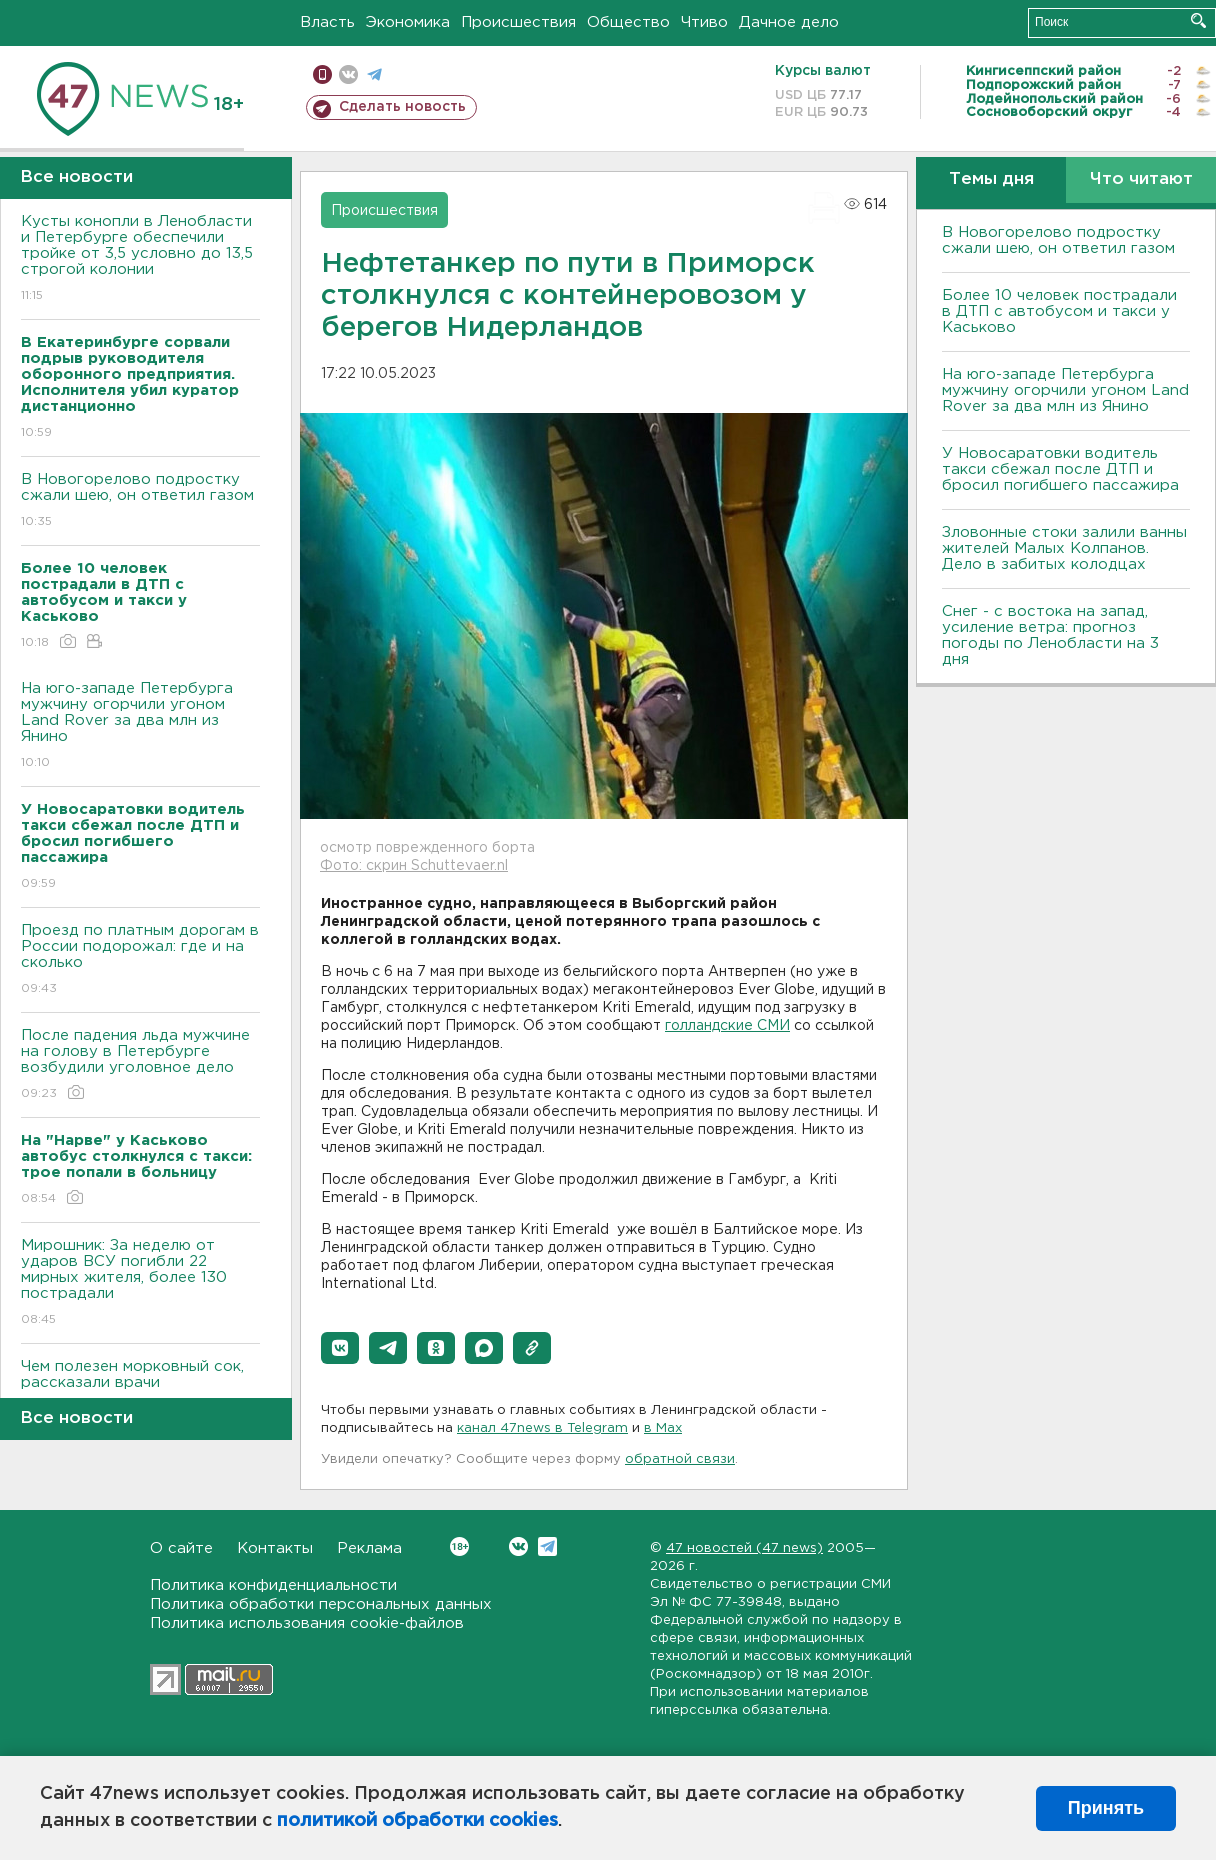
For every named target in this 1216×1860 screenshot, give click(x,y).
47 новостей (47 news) (744, 1548)
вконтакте (348, 74)
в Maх (663, 1428)
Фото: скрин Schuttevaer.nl (414, 866)
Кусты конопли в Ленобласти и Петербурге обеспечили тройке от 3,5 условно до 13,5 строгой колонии (140, 259)
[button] (340, 1348)
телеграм (374, 74)
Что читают (1141, 179)
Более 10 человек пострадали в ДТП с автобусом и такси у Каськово (1059, 311)
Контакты (275, 1548)
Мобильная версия (322, 74)
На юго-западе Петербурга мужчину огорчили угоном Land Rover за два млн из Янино (140, 726)
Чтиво (704, 22)
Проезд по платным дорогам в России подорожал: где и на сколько (140, 960)
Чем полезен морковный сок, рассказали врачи (140, 1388)
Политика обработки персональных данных (321, 1604)
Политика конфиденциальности (273, 1585)
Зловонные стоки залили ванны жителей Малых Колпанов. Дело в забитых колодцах (1064, 548)
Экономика (408, 22)
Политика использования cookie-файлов (307, 1623)
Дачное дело (789, 22)
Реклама (369, 1548)
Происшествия (518, 22)
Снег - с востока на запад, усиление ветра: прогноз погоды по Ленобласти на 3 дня (1050, 635)
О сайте (181, 1548)
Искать (1198, 20)
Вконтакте (459, 1546)
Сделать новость (402, 107)
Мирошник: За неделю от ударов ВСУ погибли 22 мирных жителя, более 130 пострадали (140, 1283)
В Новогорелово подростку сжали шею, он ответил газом (140, 501)
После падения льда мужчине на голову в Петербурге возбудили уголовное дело (140, 1065)
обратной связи (680, 1459)
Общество (628, 22)
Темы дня (991, 179)
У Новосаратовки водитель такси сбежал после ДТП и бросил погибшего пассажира (1060, 469)
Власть (327, 22)
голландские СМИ (727, 1026)
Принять (1106, 1808)
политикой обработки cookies (417, 1821)
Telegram (547, 1546)
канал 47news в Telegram (542, 1428)
